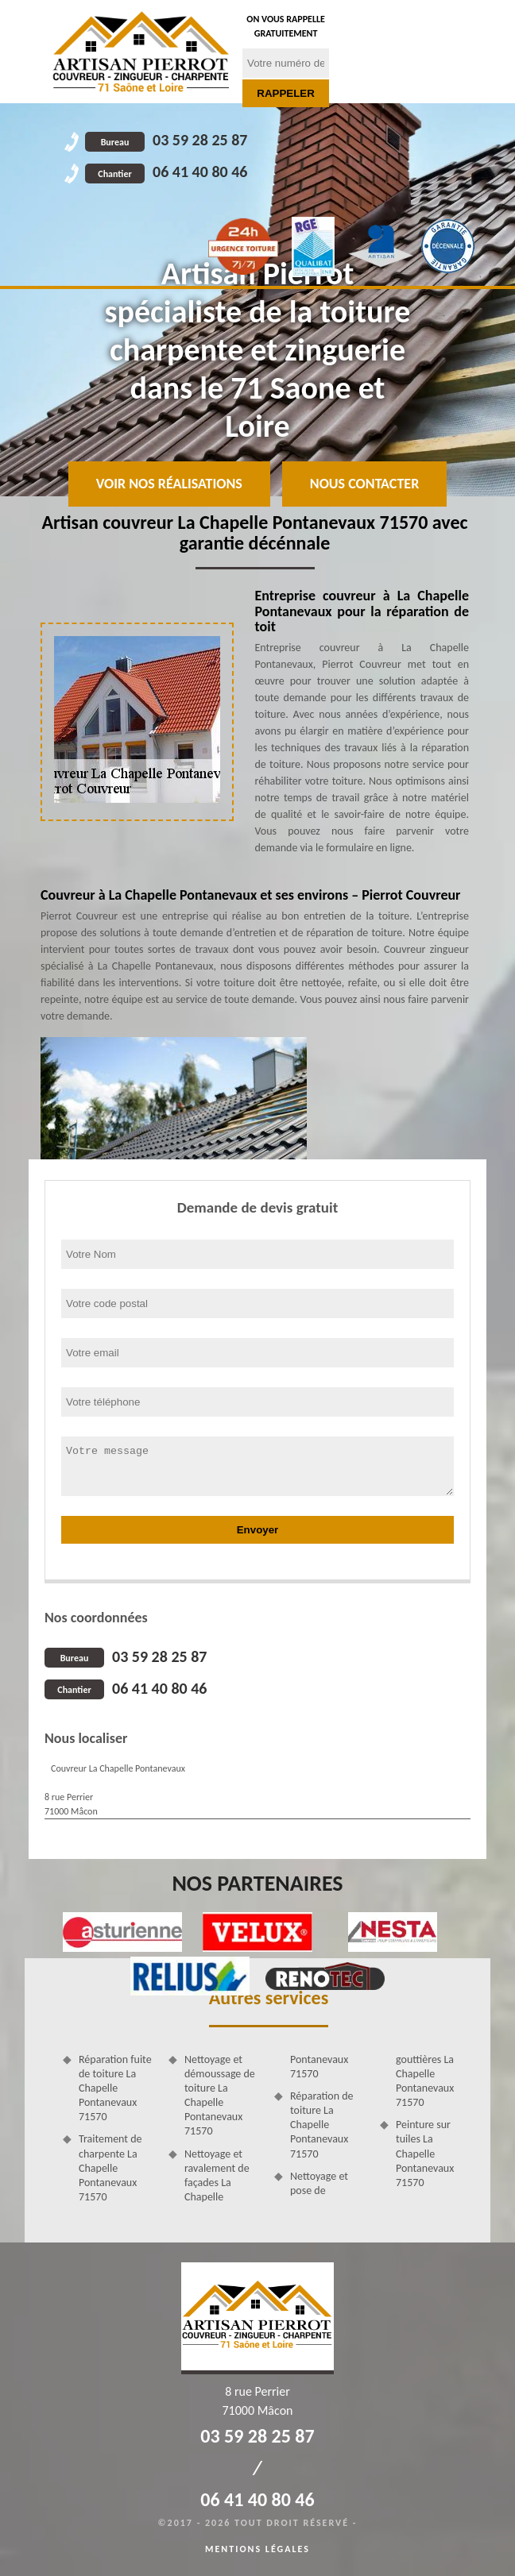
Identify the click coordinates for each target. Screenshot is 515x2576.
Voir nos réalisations (169, 483)
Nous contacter (364, 483)
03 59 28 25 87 (166, 139)
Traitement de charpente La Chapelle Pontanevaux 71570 (110, 2168)
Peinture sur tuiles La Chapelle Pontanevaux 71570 (425, 2153)
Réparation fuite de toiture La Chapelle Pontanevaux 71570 (115, 2088)
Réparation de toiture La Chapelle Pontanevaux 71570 (322, 2125)
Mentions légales (257, 2549)
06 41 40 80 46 (166, 171)
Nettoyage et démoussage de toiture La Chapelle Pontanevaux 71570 (219, 2095)
